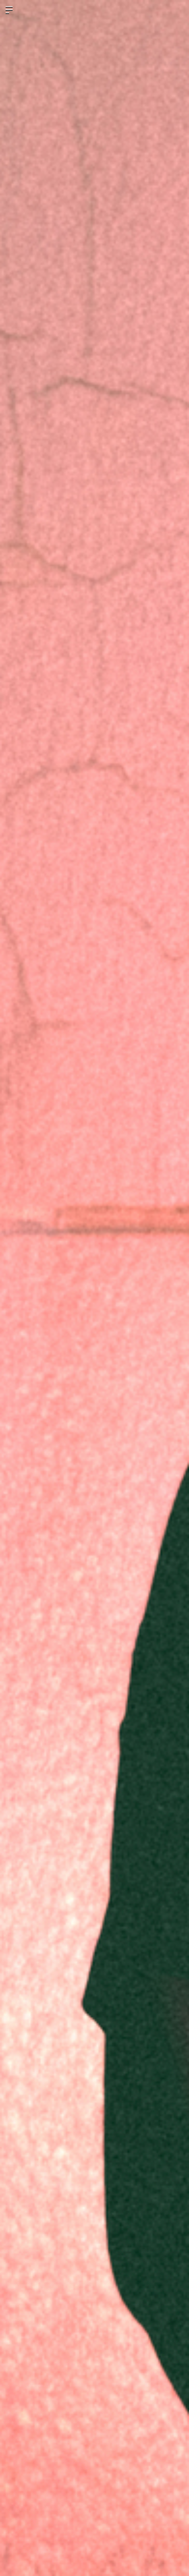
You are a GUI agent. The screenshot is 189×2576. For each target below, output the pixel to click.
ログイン (177, 9)
